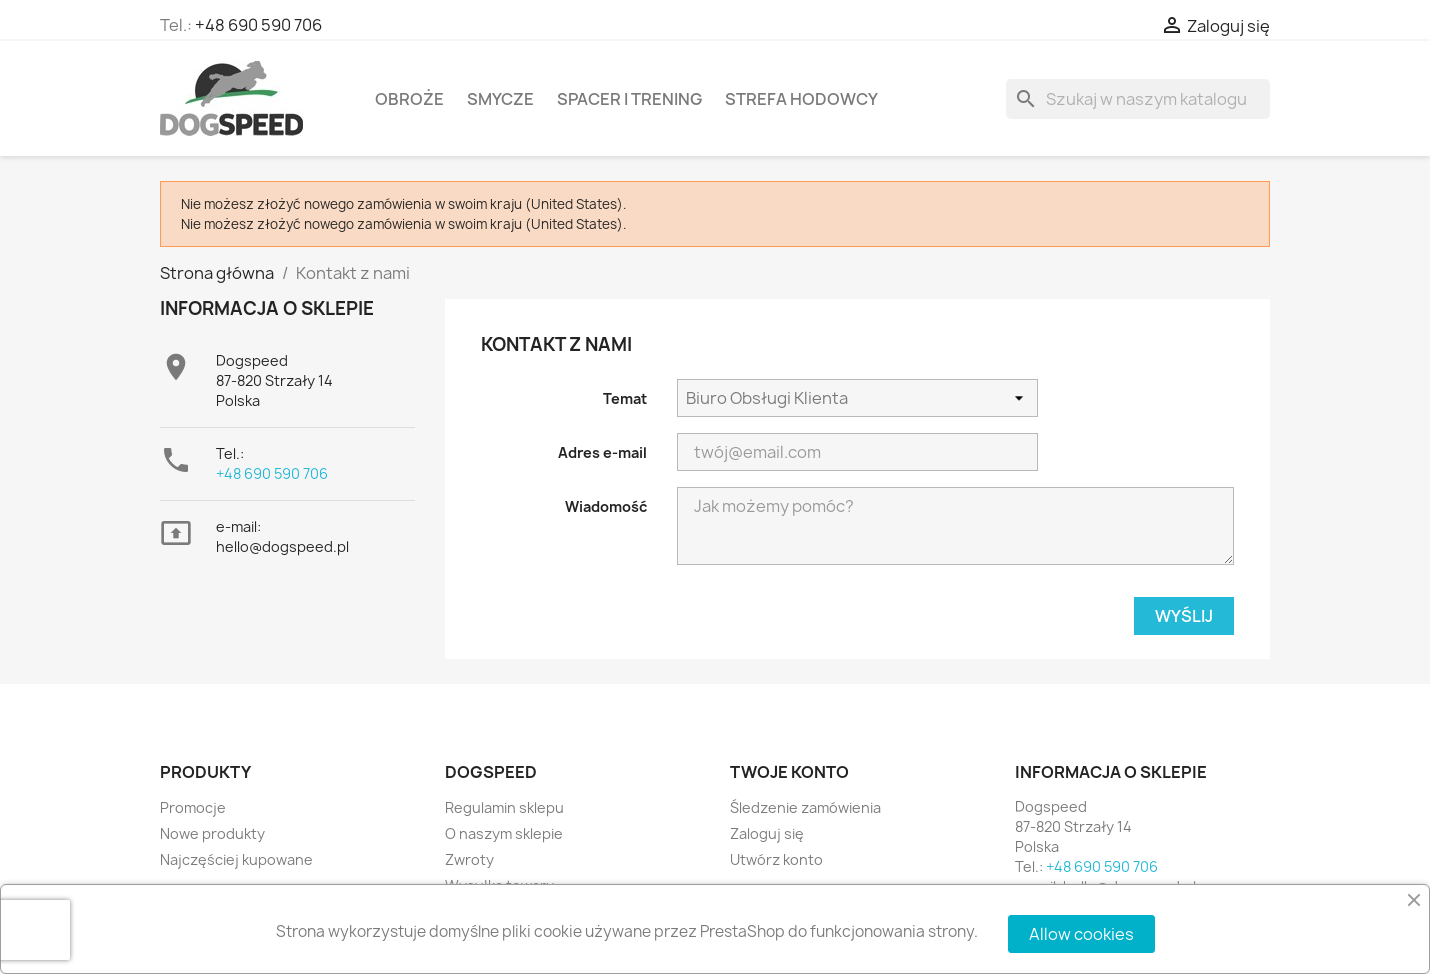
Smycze (500, 99)
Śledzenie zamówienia (805, 807)
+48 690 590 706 (258, 25)
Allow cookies (1081, 934)
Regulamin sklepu (504, 807)
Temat (625, 398)
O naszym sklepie (504, 833)
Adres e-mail (602, 452)
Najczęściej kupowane (236, 859)
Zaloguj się (767, 833)
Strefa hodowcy (801, 99)
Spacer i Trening (629, 99)
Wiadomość (606, 506)
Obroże (409, 99)
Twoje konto (789, 772)
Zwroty (469, 859)
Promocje (193, 807)
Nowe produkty (212, 833)
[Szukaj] (1138, 99)
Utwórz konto (776, 859)
